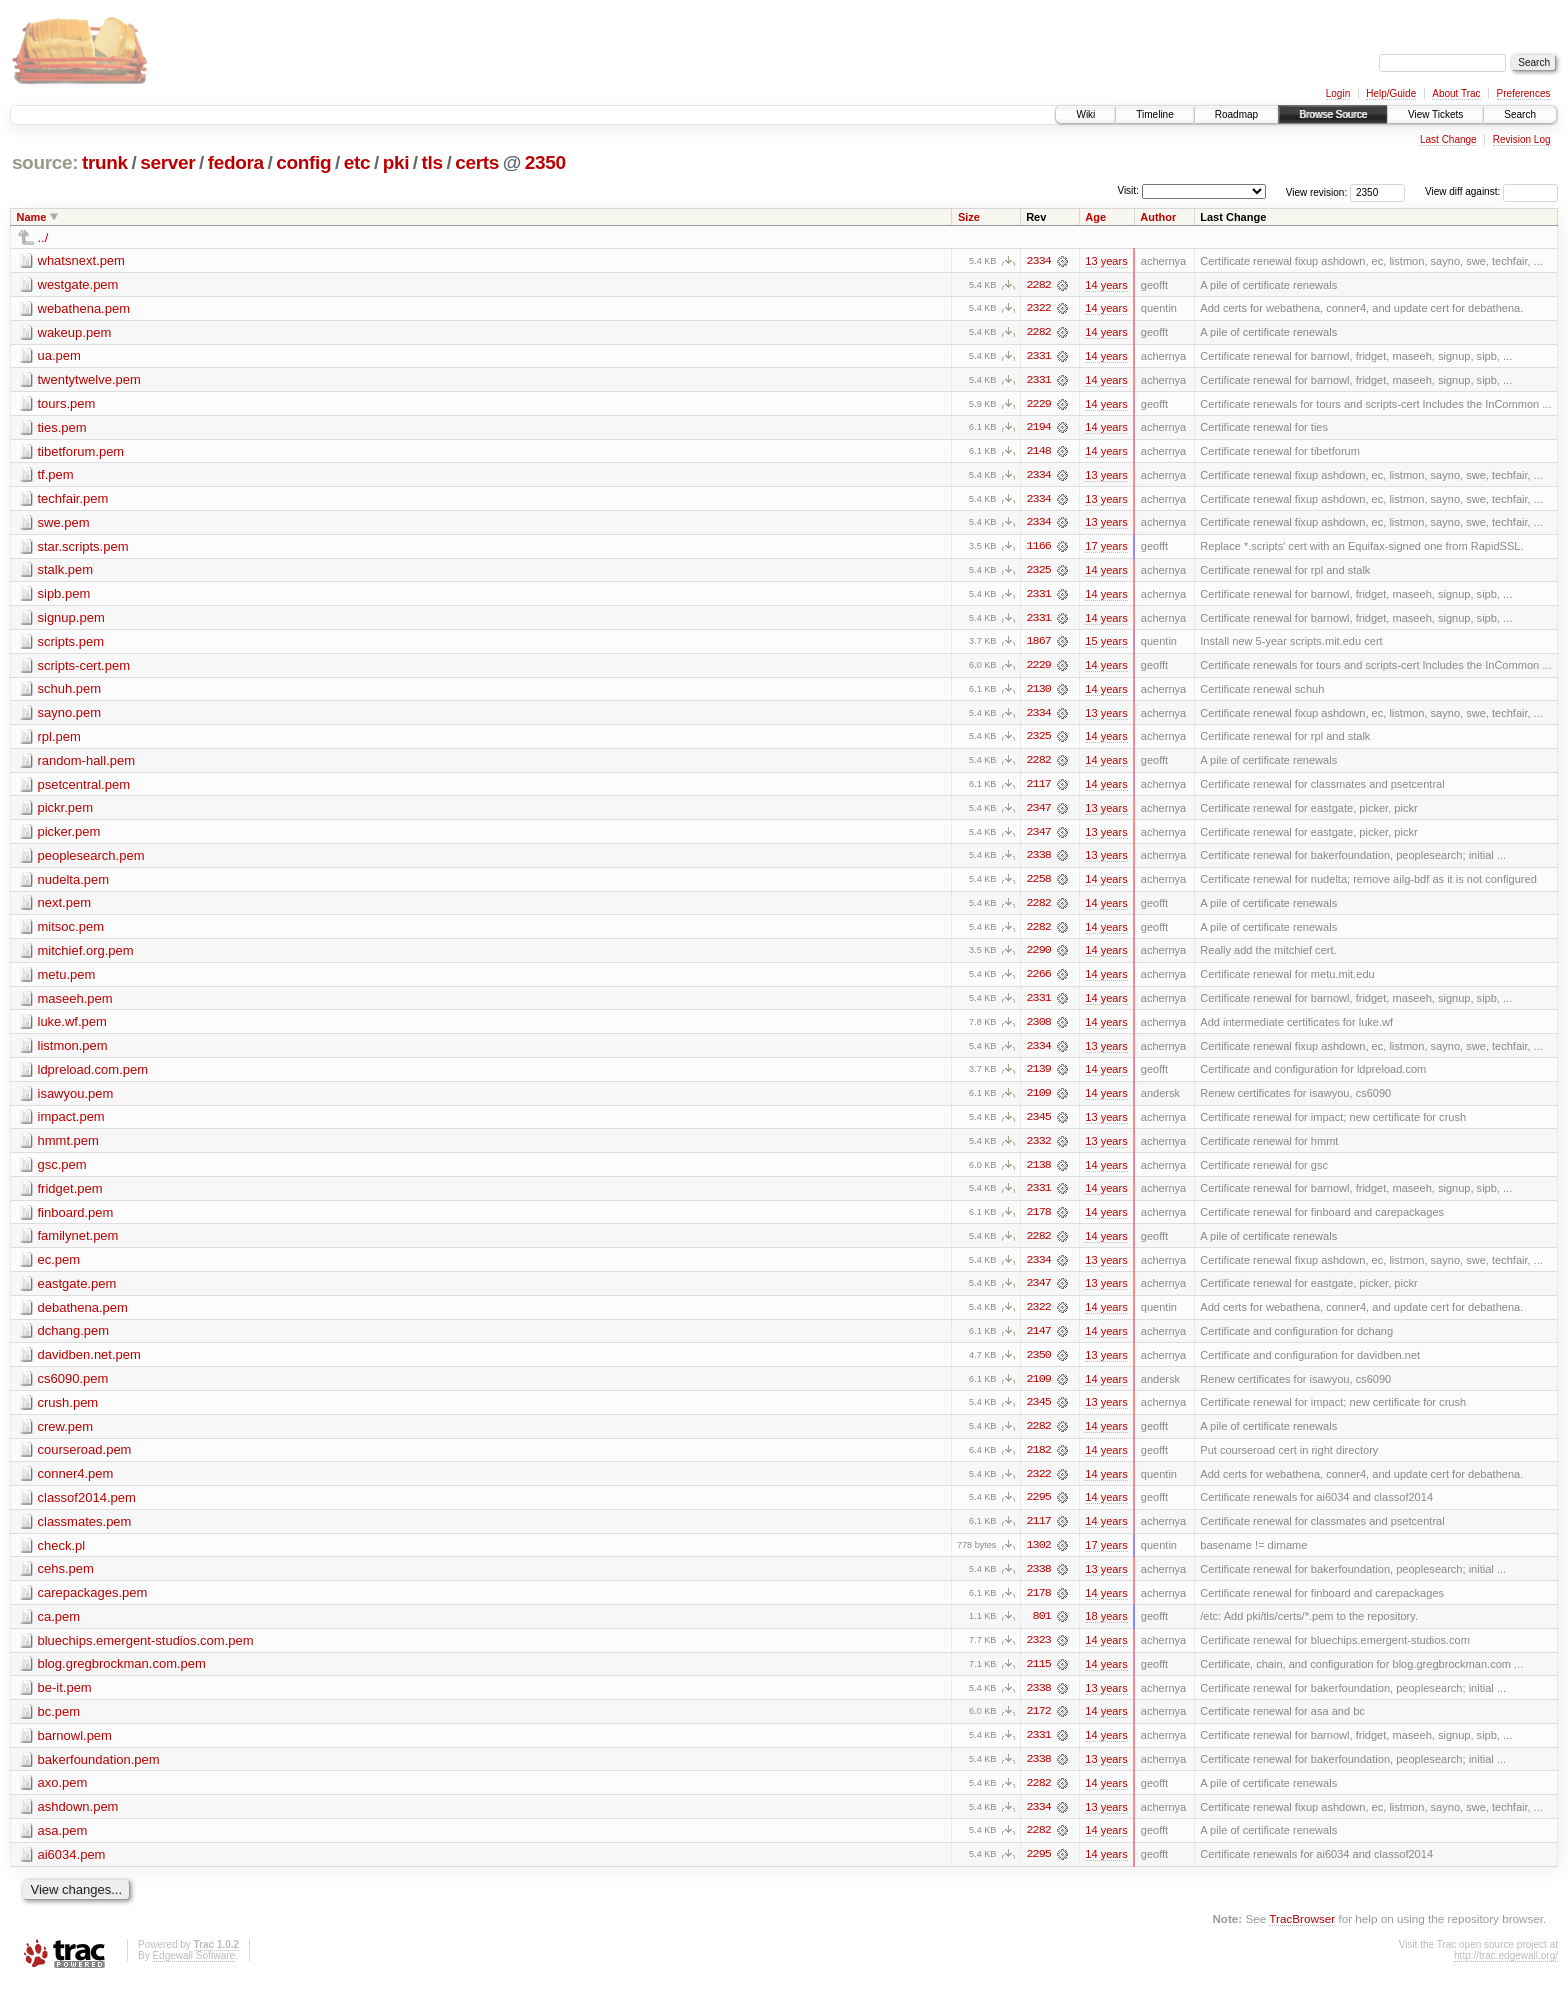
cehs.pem (66, 1580)
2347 (1039, 813)
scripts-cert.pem (84, 668)
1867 (1039, 645)
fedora (236, 162)
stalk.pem (66, 572)
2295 (1039, 1509)
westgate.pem (78, 284)
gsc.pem (62, 1172)
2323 (1039, 1653)
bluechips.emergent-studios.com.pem (146, 1652)
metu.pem (67, 980)
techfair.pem (73, 500)
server (167, 162)
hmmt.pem (68, 1148)
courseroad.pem (85, 1460)
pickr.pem (66, 812)
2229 (1039, 405)
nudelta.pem (74, 884)
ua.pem (59, 356)
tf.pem (56, 476)
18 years (1106, 1629)
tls (432, 162)
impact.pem (71, 1124)
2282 (1039, 285)
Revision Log (1522, 139)
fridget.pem (70, 1196)
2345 (1039, 1125)
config (303, 162)
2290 (1039, 957)
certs (477, 162)
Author (1158, 217)
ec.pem (59, 1268)
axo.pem (63, 1796)
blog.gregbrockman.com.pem (122, 1676)
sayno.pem (70, 716)
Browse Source (1333, 114)
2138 (1039, 1173)
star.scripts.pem (83, 548)
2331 (1039, 357)
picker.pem (69, 836)
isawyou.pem (76, 1100)
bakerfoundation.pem (99, 1772)
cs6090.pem (73, 1388)
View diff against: (1491, 191)
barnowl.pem (75, 1748)
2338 (1039, 861)
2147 (1039, 1341)
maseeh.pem (75, 1004)
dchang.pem (74, 1340)
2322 (1039, 309)
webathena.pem (84, 308)
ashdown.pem (78, 1820)
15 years (1106, 645)
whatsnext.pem (81, 260)
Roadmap (1236, 114)
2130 (1039, 693)
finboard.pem (76, 1220)
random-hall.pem (87, 764)
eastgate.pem (77, 1292)
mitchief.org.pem (86, 956)
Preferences (1524, 93)
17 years (1106, 549)
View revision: (1317, 191)
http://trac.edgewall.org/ (1506, 1970)
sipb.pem (64, 596)
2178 (1039, 1221)
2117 (1039, 789)
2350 (545, 162)
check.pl (62, 1556)
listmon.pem (73, 1052)
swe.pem (64, 524)
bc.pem (59, 1724)
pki (396, 162)
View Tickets (1435, 114)
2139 (1039, 1077)
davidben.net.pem (89, 1364)
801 (1042, 1629)
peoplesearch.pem (91, 860)
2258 (1039, 885)
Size (969, 217)
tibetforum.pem (81, 452)
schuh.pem (70, 692)
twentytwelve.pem (89, 380)
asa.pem (63, 1844)
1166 (1039, 549)
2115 (1039, 1677)
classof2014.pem (87, 1508)
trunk (105, 162)
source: (45, 162)
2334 (1039, 261)
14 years (1106, 285)
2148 (1039, 453)
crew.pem (66, 1436)
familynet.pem (78, 1244)
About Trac (1456, 93)
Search (1520, 114)
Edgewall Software (193, 1970)
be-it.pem (65, 1700)
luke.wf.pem (72, 1028)
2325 (1039, 573)
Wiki (1085, 114)
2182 (1039, 1461)
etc (357, 162)
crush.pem (68, 1412)
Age (1095, 217)
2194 (1039, 429)
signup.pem (71, 620)
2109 (1039, 1101)
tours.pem (67, 404)
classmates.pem (85, 1532)
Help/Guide (1391, 93)
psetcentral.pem (84, 788)
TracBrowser (1302, 1933)
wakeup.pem (75, 332)
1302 (1039, 1557)
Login (1338, 93)
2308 (1039, 1029)
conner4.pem (76, 1484)
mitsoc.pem (71, 932)
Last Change (1448, 139)
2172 (1039, 1725)
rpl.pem (59, 740)
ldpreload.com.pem (93, 1076)
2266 (1039, 981)
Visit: (1128, 190)
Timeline (1154, 114)
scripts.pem (71, 644)
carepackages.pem (93, 1604)
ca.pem (59, 1628)
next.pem (64, 908)
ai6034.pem (72, 1868)
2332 (1039, 1149)
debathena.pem (83, 1316)
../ (43, 237)
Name (32, 217)
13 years (1106, 261)
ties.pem (62, 428)
